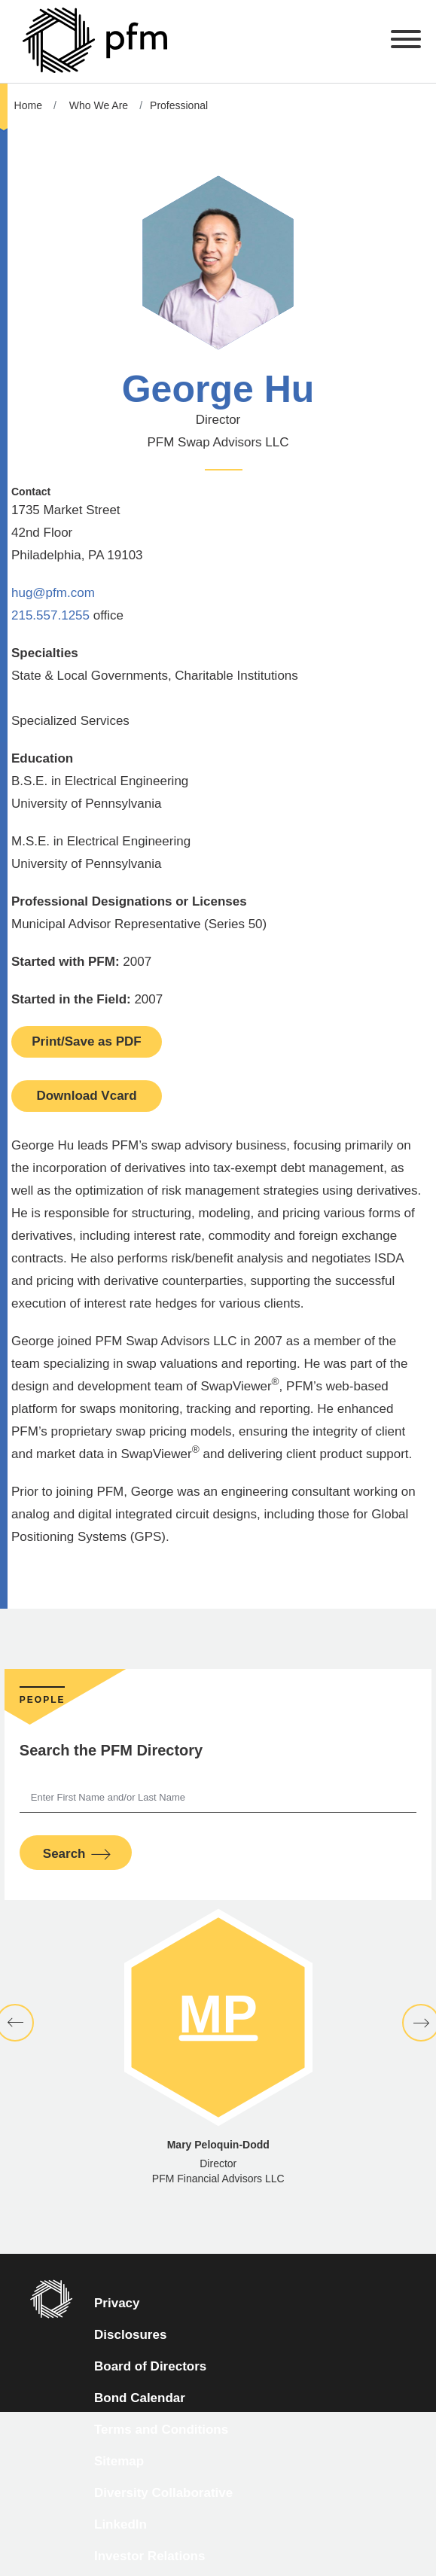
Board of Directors (150, 2366)
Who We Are (98, 105)
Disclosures (130, 2335)
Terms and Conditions (161, 2429)
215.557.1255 (50, 615)
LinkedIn (120, 2524)
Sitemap (119, 2461)
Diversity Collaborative (163, 2493)
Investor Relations (149, 2556)
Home (28, 105)
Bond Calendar (139, 2398)
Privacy (117, 2303)
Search (64, 1854)
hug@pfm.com (53, 593)
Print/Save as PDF (87, 1041)
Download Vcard (86, 1096)
